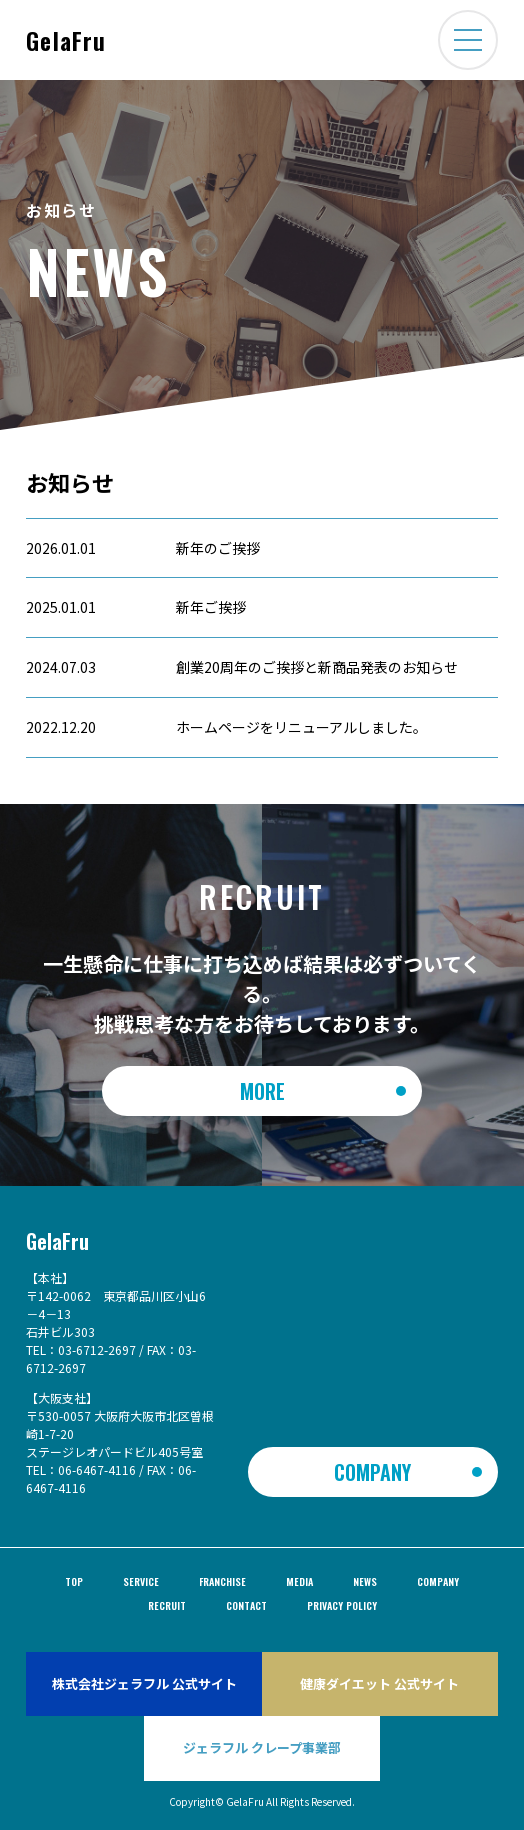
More (262, 1091)
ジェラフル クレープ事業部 (262, 1747)
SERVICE (141, 1581)
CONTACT (246, 1605)
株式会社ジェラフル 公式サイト (144, 1683)
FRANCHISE (222, 1581)
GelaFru (66, 40)
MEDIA (299, 1581)
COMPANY (372, 1472)
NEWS (365, 1581)
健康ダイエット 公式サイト (379, 1683)
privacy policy (342, 1605)
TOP (74, 1581)
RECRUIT (167, 1605)
